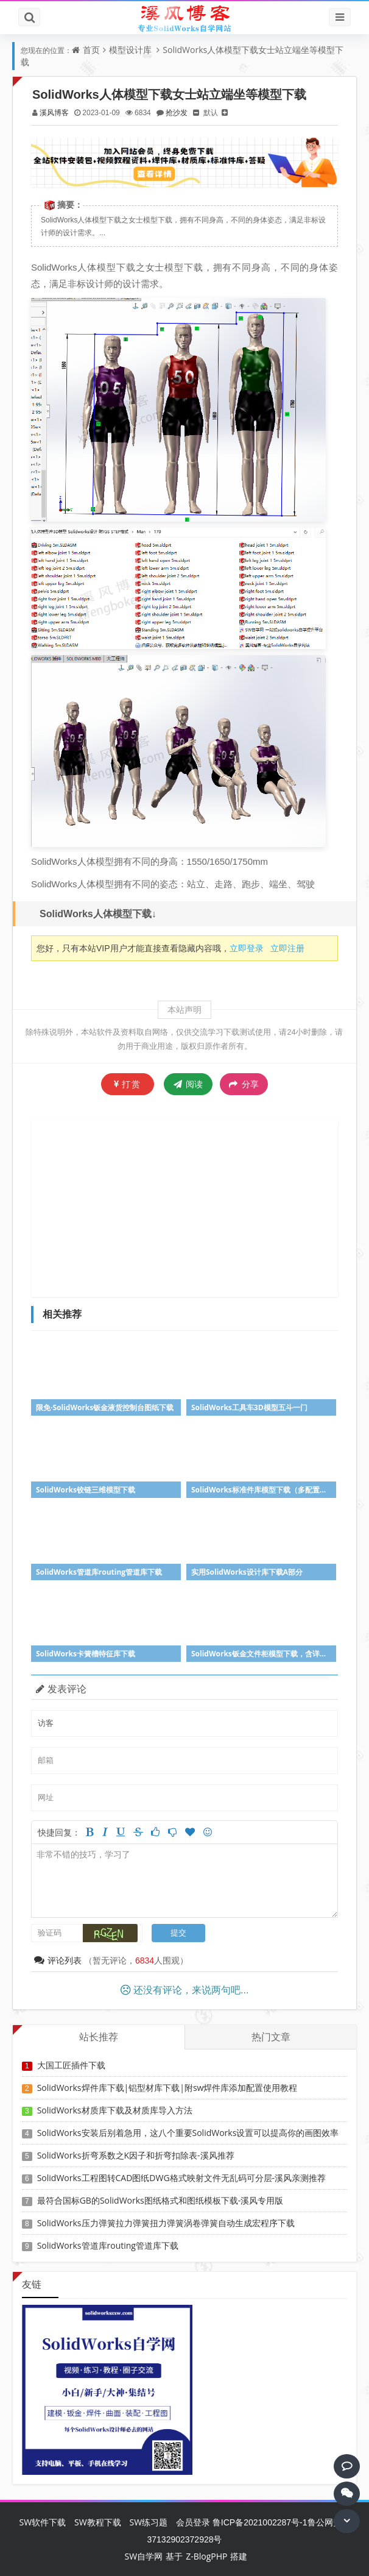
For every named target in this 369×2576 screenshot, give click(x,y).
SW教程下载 (97, 2522)
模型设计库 (130, 49)
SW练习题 (148, 2522)
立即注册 (287, 948)
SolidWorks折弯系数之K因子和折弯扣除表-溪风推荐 (135, 2155)
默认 (210, 112)
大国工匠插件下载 (71, 2065)
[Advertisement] (201, 1206)
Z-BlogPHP (206, 2556)
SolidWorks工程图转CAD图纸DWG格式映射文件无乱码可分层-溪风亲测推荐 (181, 2178)
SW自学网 (144, 2556)
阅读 (188, 1084)
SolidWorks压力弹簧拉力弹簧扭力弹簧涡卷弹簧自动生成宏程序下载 (166, 2223)
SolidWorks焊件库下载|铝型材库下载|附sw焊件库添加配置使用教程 (167, 2087)
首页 (91, 49)
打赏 (127, 1084)
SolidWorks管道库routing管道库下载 (107, 2245)
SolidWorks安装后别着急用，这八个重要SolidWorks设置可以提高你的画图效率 (188, 2132)
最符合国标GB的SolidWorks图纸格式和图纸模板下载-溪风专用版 (160, 2200)
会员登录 (193, 2522)
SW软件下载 (42, 2522)
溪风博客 (54, 112)
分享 (244, 1084)
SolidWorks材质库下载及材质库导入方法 (114, 2110)
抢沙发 (177, 112)
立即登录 (247, 948)
